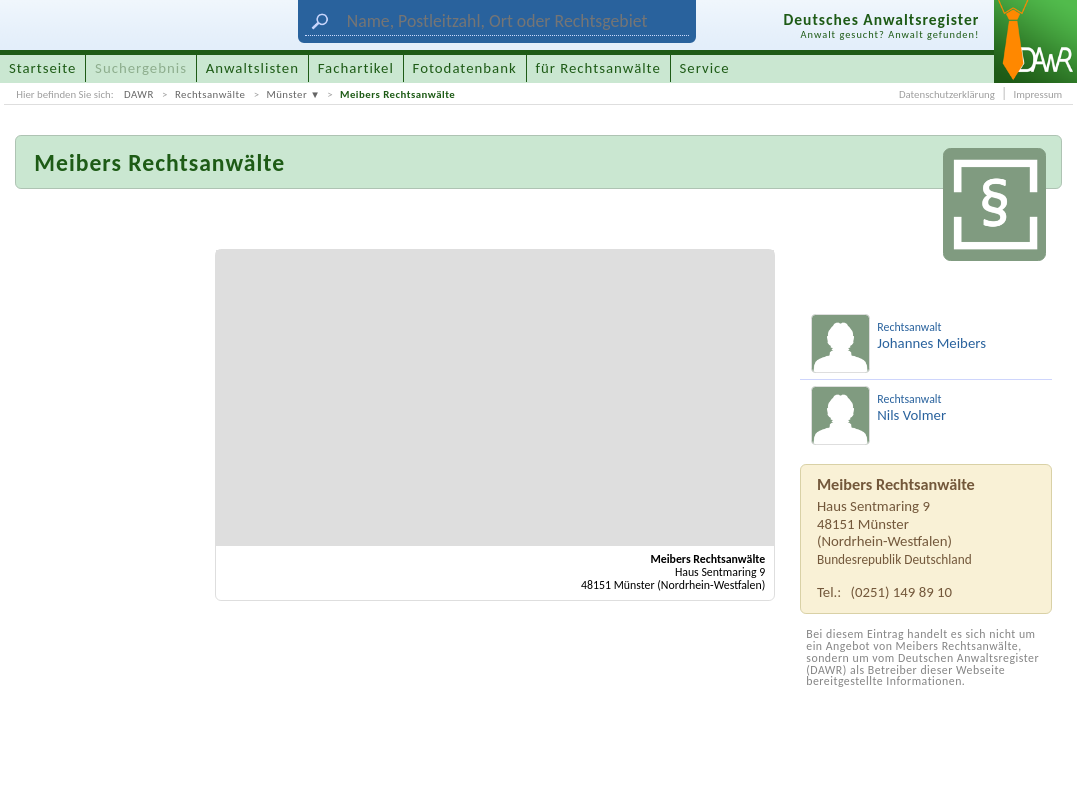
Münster (286, 94)
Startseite (42, 68)
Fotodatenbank (465, 68)
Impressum (1037, 94)
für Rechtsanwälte (597, 68)
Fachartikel (356, 68)
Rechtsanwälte (210, 94)
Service (705, 68)
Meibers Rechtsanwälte (397, 94)
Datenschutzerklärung (947, 94)
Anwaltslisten (252, 68)
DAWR (139, 94)
